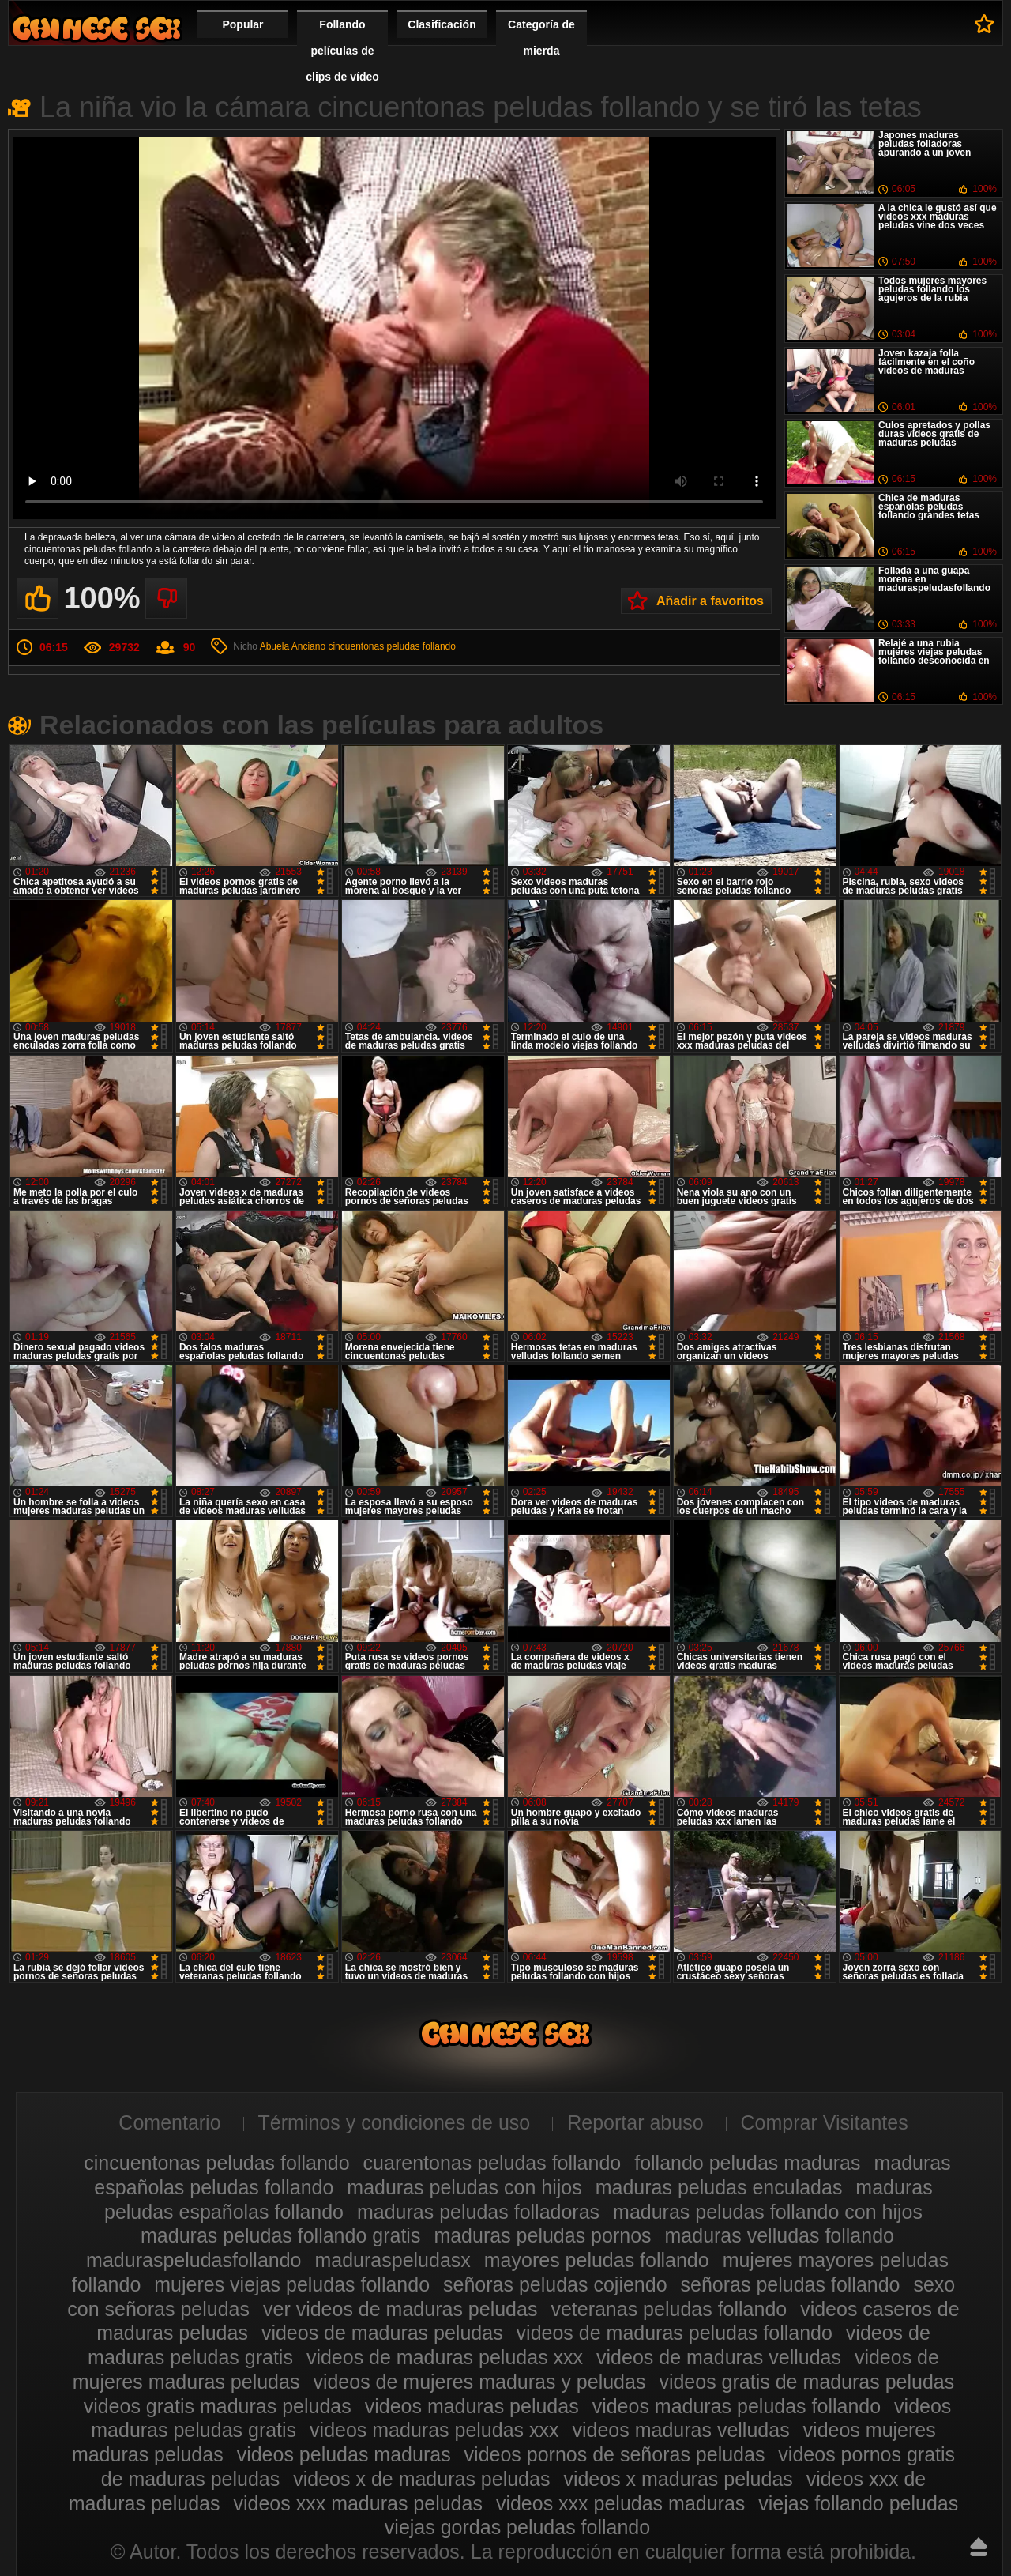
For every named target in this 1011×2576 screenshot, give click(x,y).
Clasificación (441, 24)
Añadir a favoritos (710, 601)
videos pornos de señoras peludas (614, 2454)
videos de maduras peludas (382, 2333)
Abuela (274, 646)
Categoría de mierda (541, 37)
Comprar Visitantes (824, 2122)
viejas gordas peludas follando (517, 2527)
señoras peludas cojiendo (555, 2284)
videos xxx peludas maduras (620, 2503)
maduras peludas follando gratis (280, 2235)
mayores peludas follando (596, 2260)
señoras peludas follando (790, 2284)
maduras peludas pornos (542, 2235)
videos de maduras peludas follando (674, 2333)
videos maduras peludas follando (736, 2406)
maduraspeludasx (392, 2260)
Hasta (978, 2546)
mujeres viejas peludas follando (292, 2284)
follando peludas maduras (747, 2163)
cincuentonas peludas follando (391, 646)
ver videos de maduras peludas (400, 2309)
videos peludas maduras (344, 2454)
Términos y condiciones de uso (394, 2122)
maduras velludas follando (779, 2235)
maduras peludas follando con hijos (768, 2212)
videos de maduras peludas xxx (444, 2357)
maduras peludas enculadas (719, 2187)
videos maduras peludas (472, 2406)
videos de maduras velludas (718, 2357)
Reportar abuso (635, 2122)
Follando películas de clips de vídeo (342, 50)
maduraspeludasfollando (193, 2260)
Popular (242, 24)
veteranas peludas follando (669, 2309)
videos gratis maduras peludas (217, 2406)
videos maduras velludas (680, 2430)
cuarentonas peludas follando (492, 2163)
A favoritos (984, 23)
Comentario (169, 2122)
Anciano (308, 646)
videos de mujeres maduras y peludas (479, 2382)
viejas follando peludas (858, 2503)
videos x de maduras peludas (421, 2479)
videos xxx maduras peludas (357, 2503)
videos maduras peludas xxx (434, 2430)
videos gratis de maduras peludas (806, 2382)
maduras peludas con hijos (464, 2187)
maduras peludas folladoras (478, 2212)
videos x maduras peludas (677, 2479)
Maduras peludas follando (96, 28)
